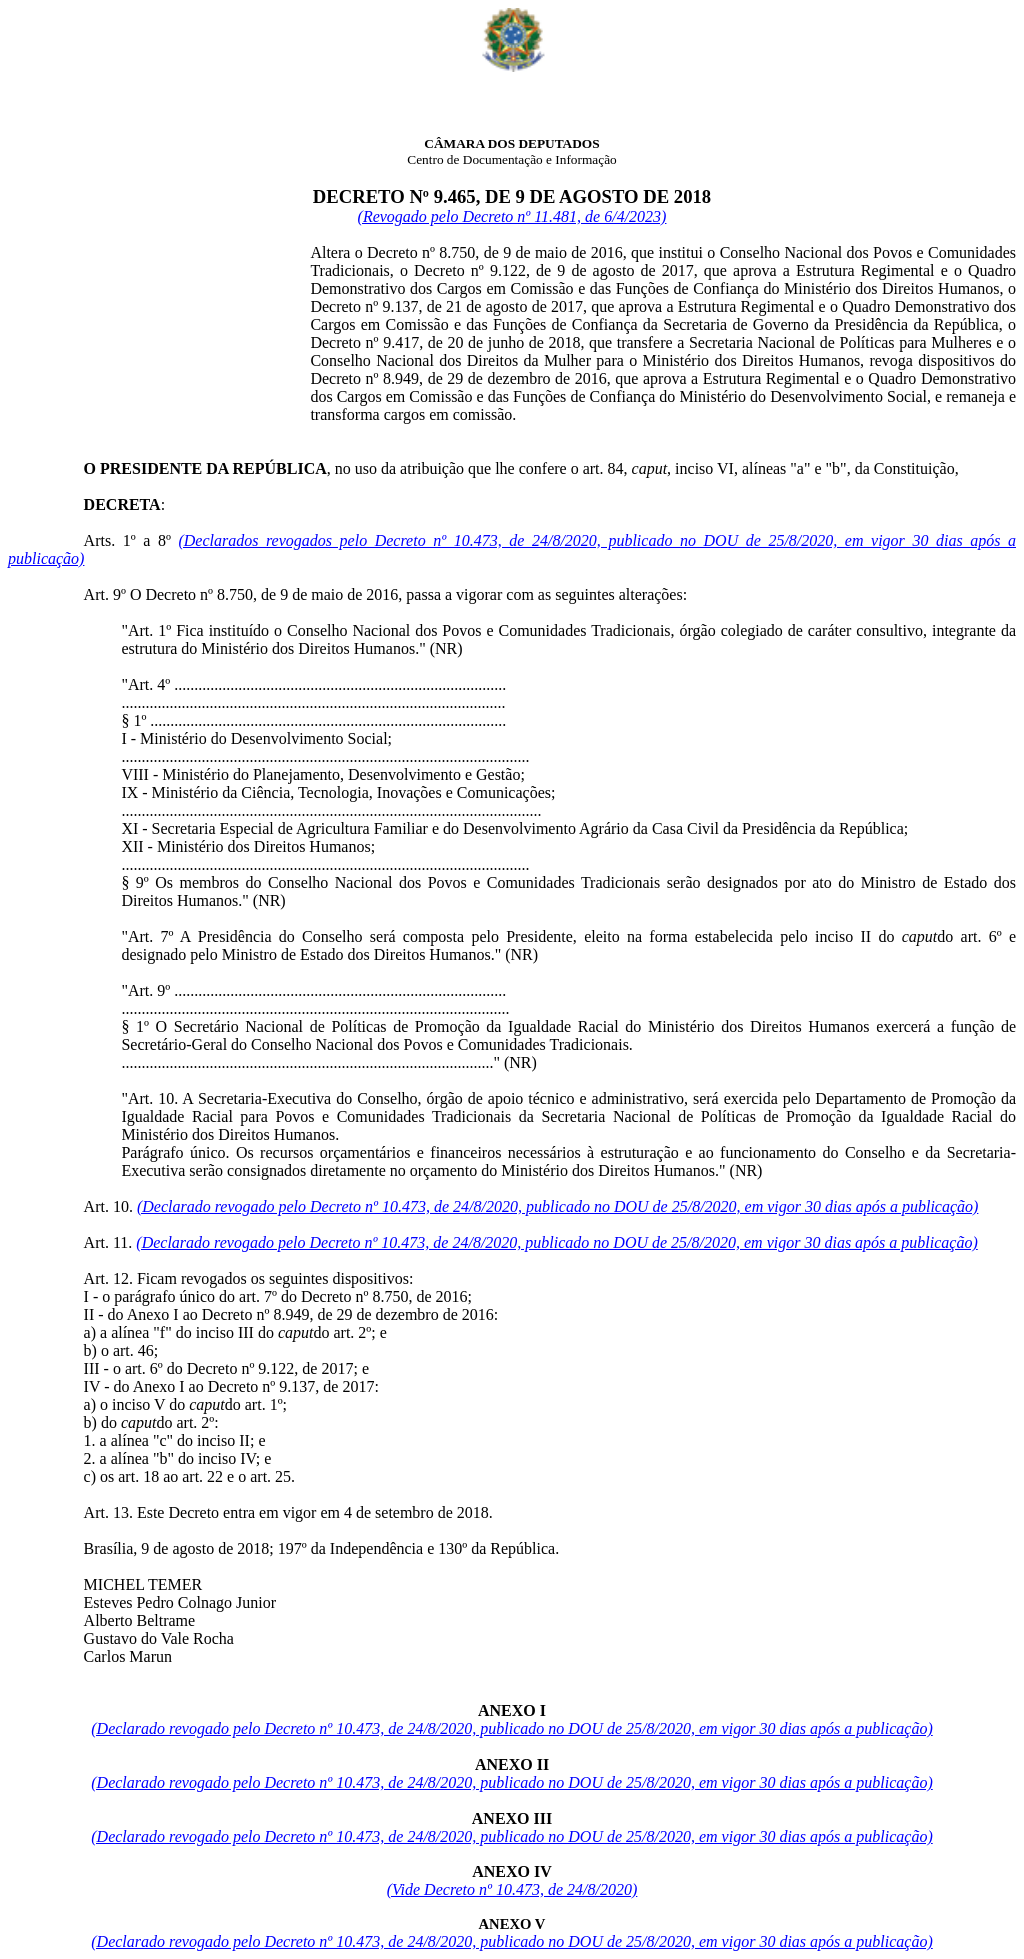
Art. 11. (108, 1242)
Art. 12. (108, 1278)
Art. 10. (108, 1206)
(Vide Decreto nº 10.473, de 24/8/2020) (512, 1889)
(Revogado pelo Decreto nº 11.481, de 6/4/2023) (512, 216)
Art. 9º (105, 594)
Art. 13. (108, 1512)
